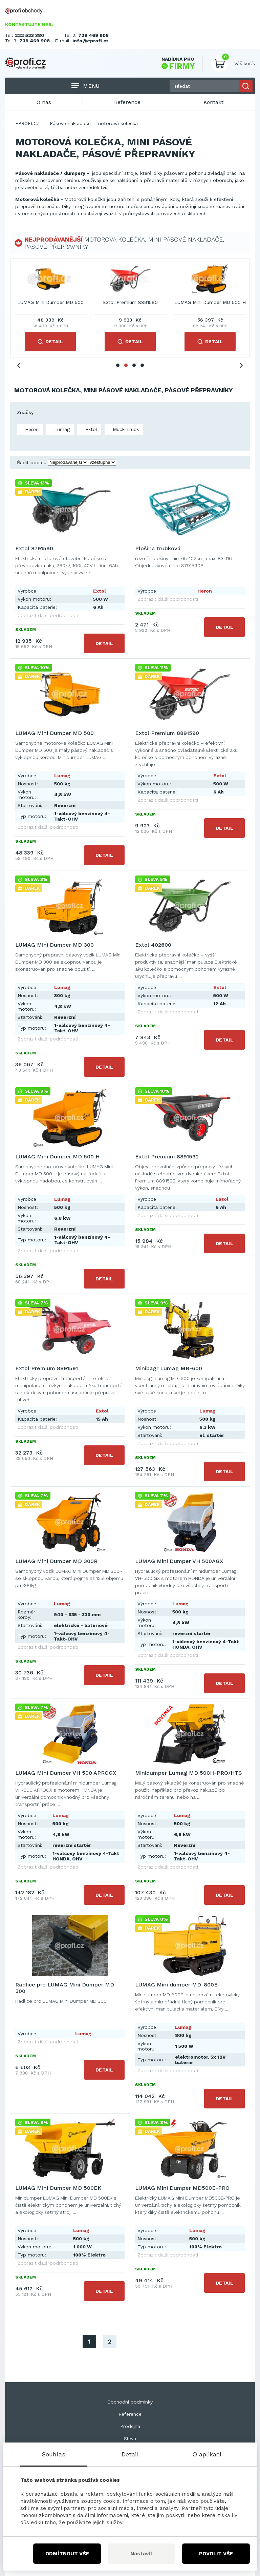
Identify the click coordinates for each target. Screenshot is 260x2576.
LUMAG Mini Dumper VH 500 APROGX (65, 1773)
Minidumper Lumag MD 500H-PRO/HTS (188, 1773)
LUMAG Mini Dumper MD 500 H (57, 1156)
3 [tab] (134, 365)
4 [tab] (142, 365)
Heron (31, 429)
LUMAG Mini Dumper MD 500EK (58, 2188)
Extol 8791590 (50, 302)
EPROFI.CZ (27, 123)
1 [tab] (118, 365)
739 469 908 (34, 40)
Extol (90, 429)
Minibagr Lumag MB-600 (168, 1368)
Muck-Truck (125, 429)
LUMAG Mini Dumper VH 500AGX (179, 1561)
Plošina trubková (130, 302)
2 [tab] (126, 365)
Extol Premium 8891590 (167, 733)
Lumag (61, 429)
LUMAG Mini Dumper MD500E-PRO (182, 2188)
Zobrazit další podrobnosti (48, 615)
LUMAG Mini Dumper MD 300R (56, 1561)
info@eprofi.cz (90, 40)
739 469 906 (93, 35)
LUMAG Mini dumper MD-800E (176, 1984)
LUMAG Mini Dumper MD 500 (54, 733)
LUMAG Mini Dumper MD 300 (210, 302)
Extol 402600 (153, 945)
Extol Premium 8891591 (46, 1368)
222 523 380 (29, 35)
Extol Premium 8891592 (167, 1156)
